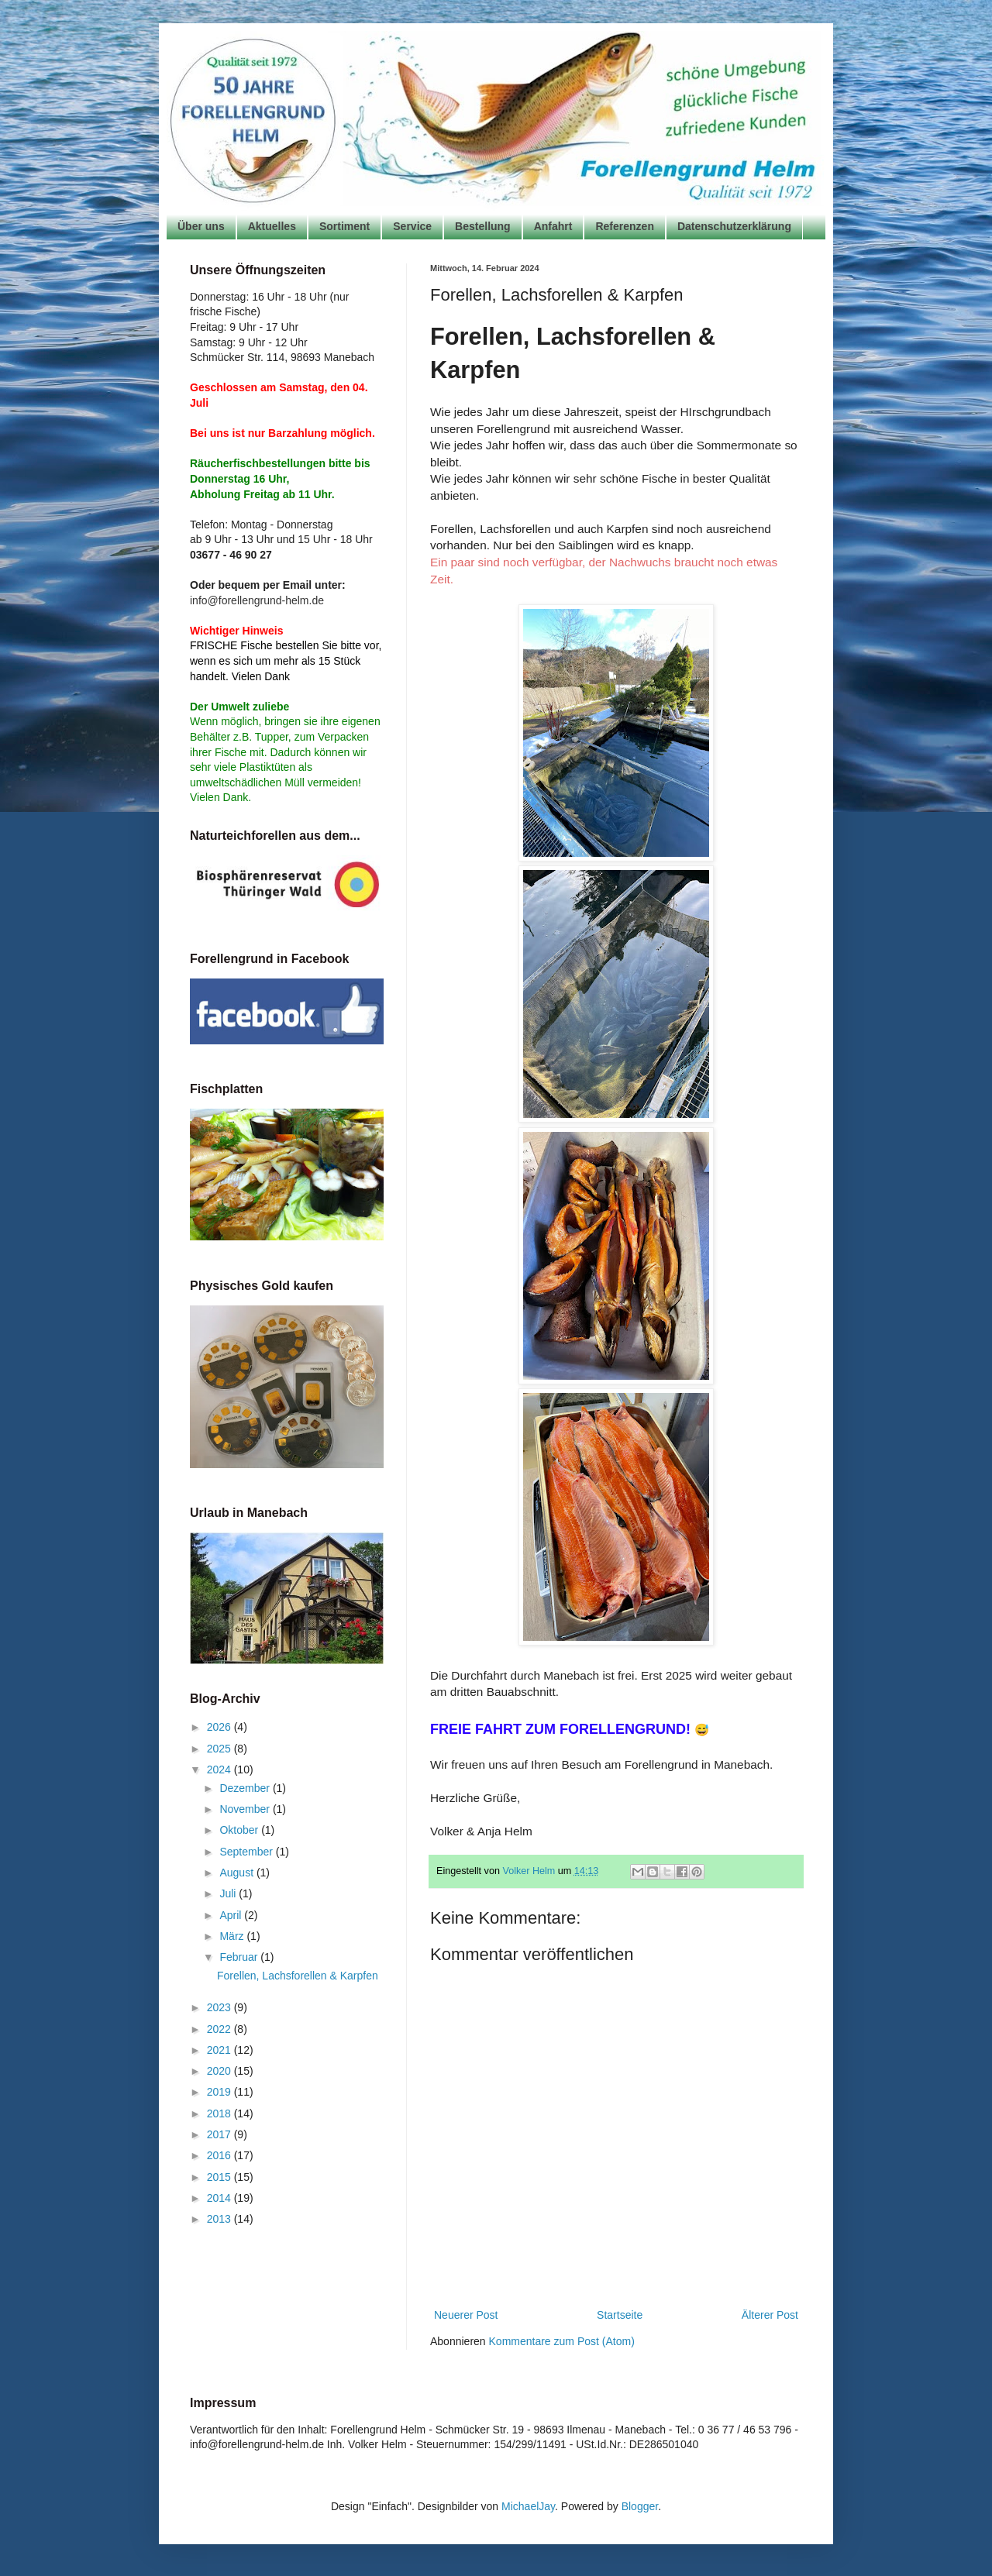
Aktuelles (272, 226)
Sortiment (344, 226)
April (231, 1915)
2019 (220, 2092)
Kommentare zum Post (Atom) (562, 2341)
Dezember (245, 1788)
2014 (220, 2198)
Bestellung (483, 226)
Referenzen (624, 226)
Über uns (201, 226)
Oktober (240, 1830)
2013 (220, 2219)
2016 (220, 2155)
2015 (220, 2177)
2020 (220, 2071)
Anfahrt (553, 226)
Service (412, 226)
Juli (229, 1893)
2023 (220, 2007)
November (245, 1809)
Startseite (619, 2315)
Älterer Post (770, 2315)
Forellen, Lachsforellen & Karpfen (297, 1975)
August (237, 1872)
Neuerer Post (466, 2315)
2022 (220, 2029)
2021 (220, 2050)
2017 (220, 2134)
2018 (220, 2113)
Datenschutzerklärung (734, 226)
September (247, 1851)
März (232, 1936)
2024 (220, 1769)
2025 (220, 1748)
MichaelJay (528, 2506)
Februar (239, 1957)
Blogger (640, 2506)
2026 (220, 1727)
